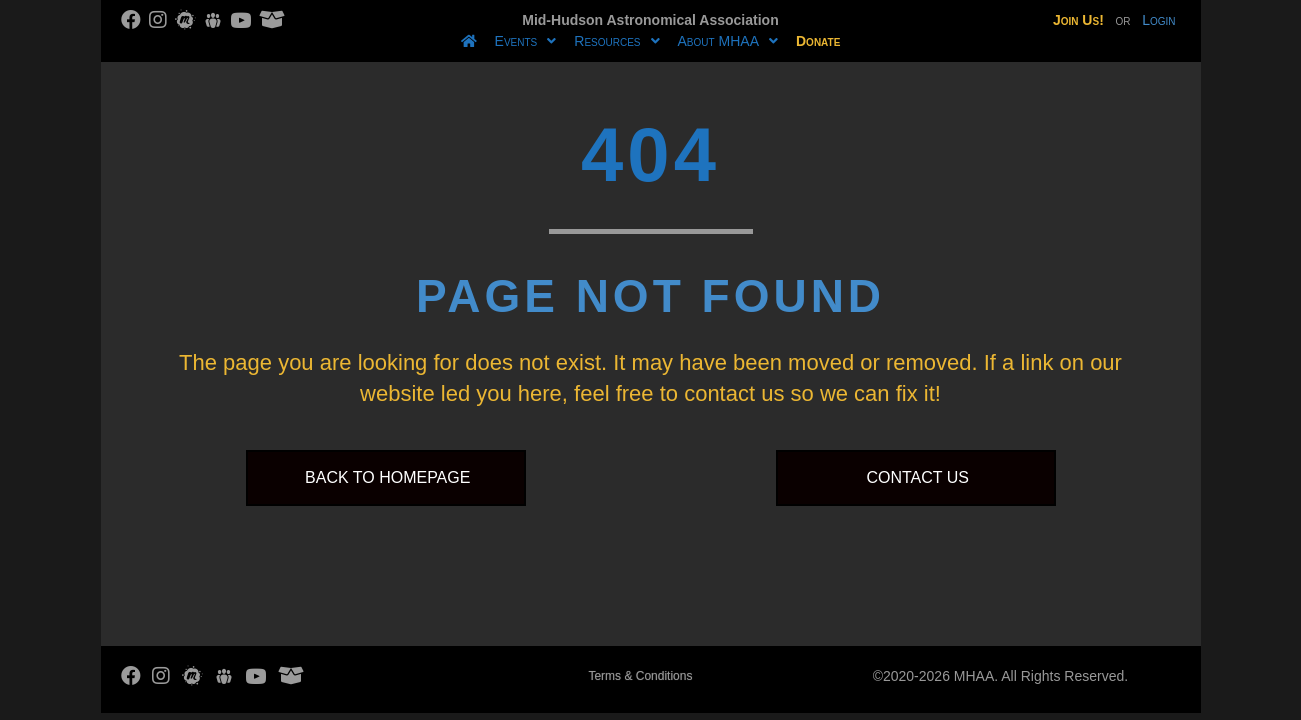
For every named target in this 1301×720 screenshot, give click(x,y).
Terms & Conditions (640, 676)
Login (1158, 20)
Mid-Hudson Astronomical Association (650, 20)
